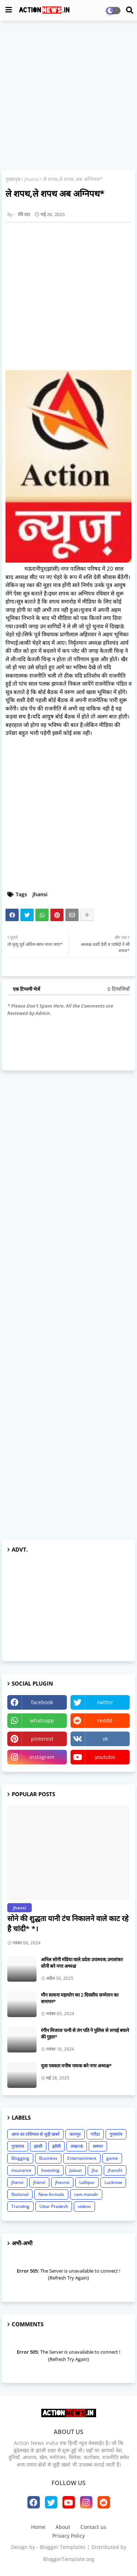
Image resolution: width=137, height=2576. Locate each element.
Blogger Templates (62, 2547)
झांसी (38, 2146)
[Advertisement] (68, 96)
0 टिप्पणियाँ (118, 988)
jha (95, 2170)
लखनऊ (77, 2146)
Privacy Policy (68, 2535)
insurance (21, 2170)
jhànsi (39, 2182)
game (112, 2158)
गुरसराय (17, 2146)
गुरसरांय (116, 2134)
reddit (105, 1720)
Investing (50, 2170)
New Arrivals (51, 2194)
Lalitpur (87, 2182)
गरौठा (95, 2134)
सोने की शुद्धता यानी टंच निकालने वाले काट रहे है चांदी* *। (68, 1923)
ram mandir (86, 2194)
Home (38, 2526)
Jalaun (75, 2170)
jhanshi (115, 2170)
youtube (105, 1756)
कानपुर (75, 2134)
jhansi (31, 179)
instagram (42, 1756)
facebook (42, 1702)
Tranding (20, 2206)
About (63, 2526)
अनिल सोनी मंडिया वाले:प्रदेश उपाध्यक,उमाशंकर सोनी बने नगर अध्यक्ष (82, 1962)
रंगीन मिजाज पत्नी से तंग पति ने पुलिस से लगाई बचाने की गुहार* (85, 2033)
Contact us (93, 2526)
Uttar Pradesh (53, 2206)
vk (105, 1738)
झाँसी (56, 2146)
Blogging (20, 2158)
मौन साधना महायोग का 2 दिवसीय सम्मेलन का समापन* (79, 1998)
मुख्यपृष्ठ (12, 179)
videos (84, 2206)
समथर (98, 2146)
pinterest (42, 1738)
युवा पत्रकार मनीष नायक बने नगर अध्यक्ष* (76, 2065)
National (19, 2194)
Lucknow (113, 2182)
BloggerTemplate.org (68, 2559)
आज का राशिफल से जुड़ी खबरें (35, 2134)
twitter (105, 1702)
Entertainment (81, 2158)
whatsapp (42, 1720)
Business (48, 2158)
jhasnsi (62, 2182)
